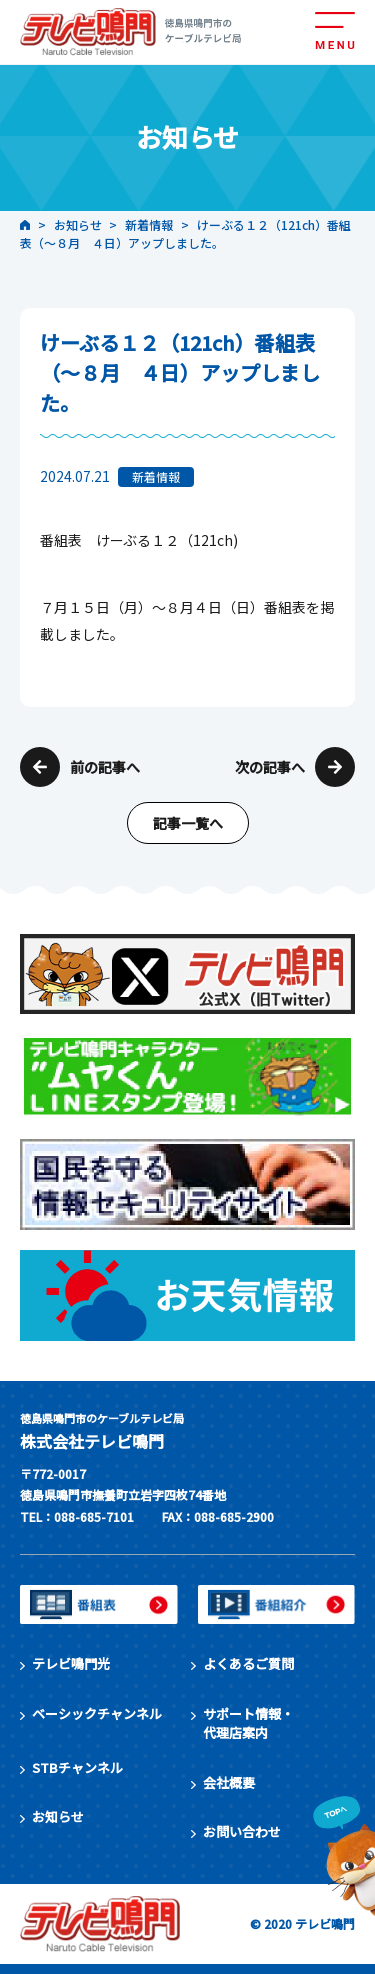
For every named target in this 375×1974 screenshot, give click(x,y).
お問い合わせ (242, 1831)
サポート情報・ (248, 1723)
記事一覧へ (188, 823)
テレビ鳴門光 (71, 1663)
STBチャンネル (77, 1767)
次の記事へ (270, 767)
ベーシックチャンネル (97, 1713)
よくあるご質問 (248, 1663)
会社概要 (229, 1782)
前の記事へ (105, 767)
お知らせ (58, 1816)
